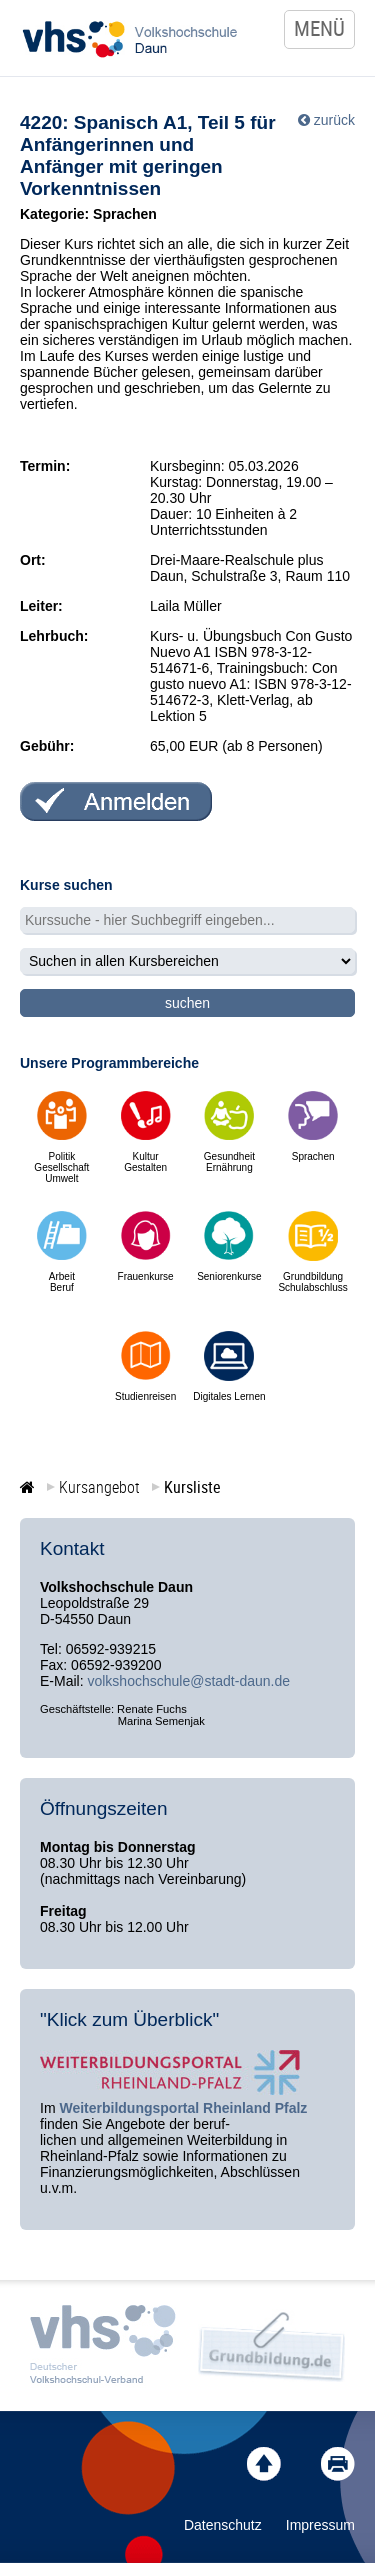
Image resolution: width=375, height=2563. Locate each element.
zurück (334, 120)
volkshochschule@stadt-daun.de (188, 1681)
